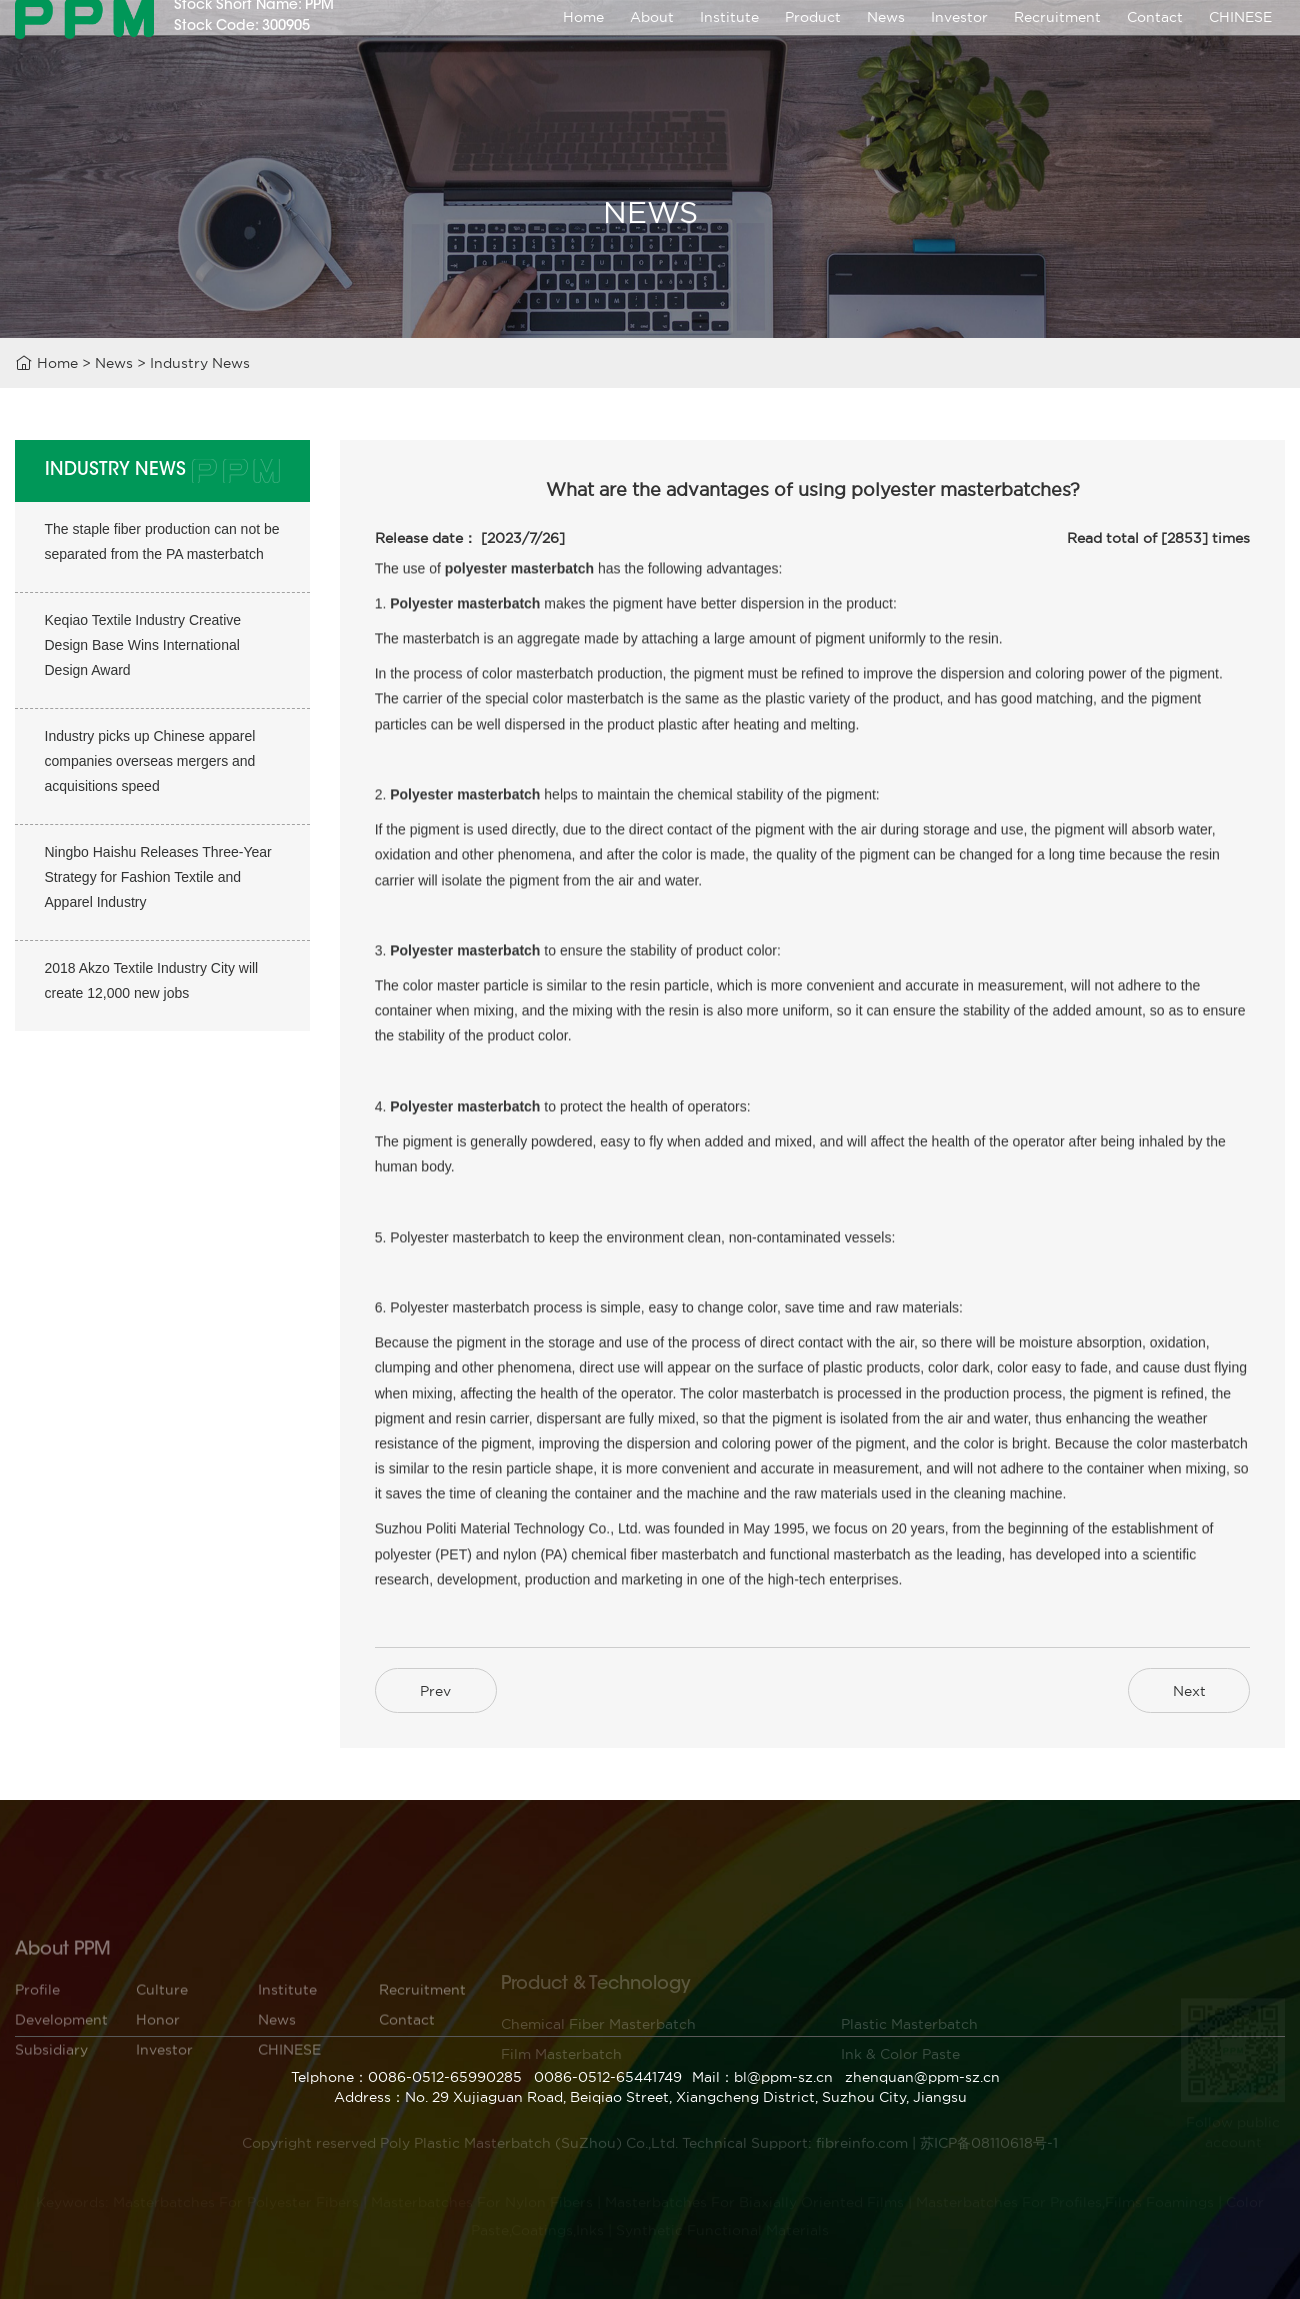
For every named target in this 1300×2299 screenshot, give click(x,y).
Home (583, 42)
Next (1189, 1691)
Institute (729, 42)
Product (813, 42)
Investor (959, 42)
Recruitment (1057, 42)
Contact (1155, 42)
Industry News (200, 366)
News (886, 42)
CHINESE (1240, 42)
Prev (435, 1691)
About (652, 42)
